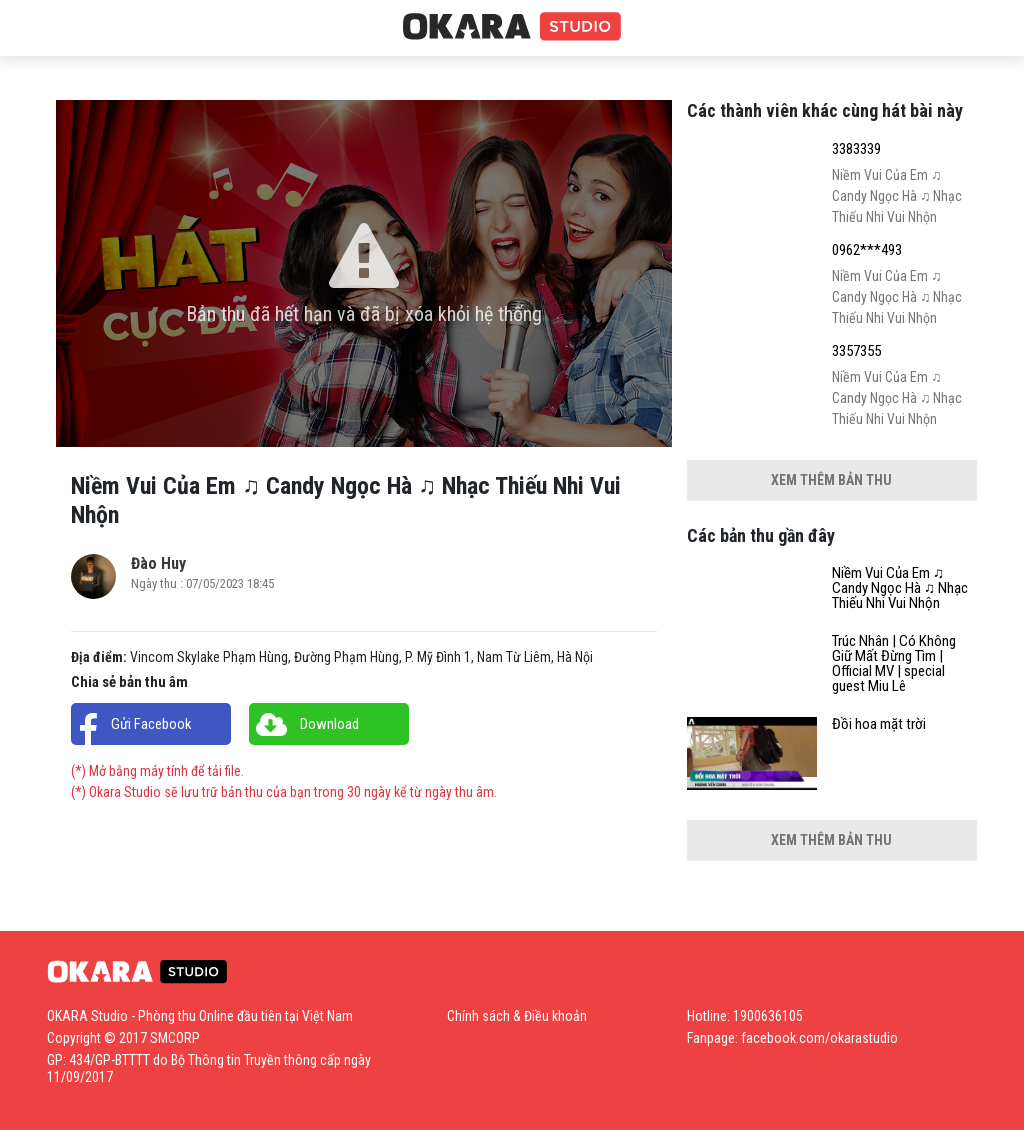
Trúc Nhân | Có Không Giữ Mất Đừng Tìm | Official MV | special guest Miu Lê (894, 664)
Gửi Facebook (151, 724)
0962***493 (867, 250)
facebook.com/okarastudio (819, 1038)
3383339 (856, 149)
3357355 (856, 351)
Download (329, 724)
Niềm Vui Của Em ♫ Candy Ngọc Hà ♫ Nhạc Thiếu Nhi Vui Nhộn (900, 588)
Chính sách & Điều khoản (517, 1016)
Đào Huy (158, 563)
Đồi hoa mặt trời (879, 724)
